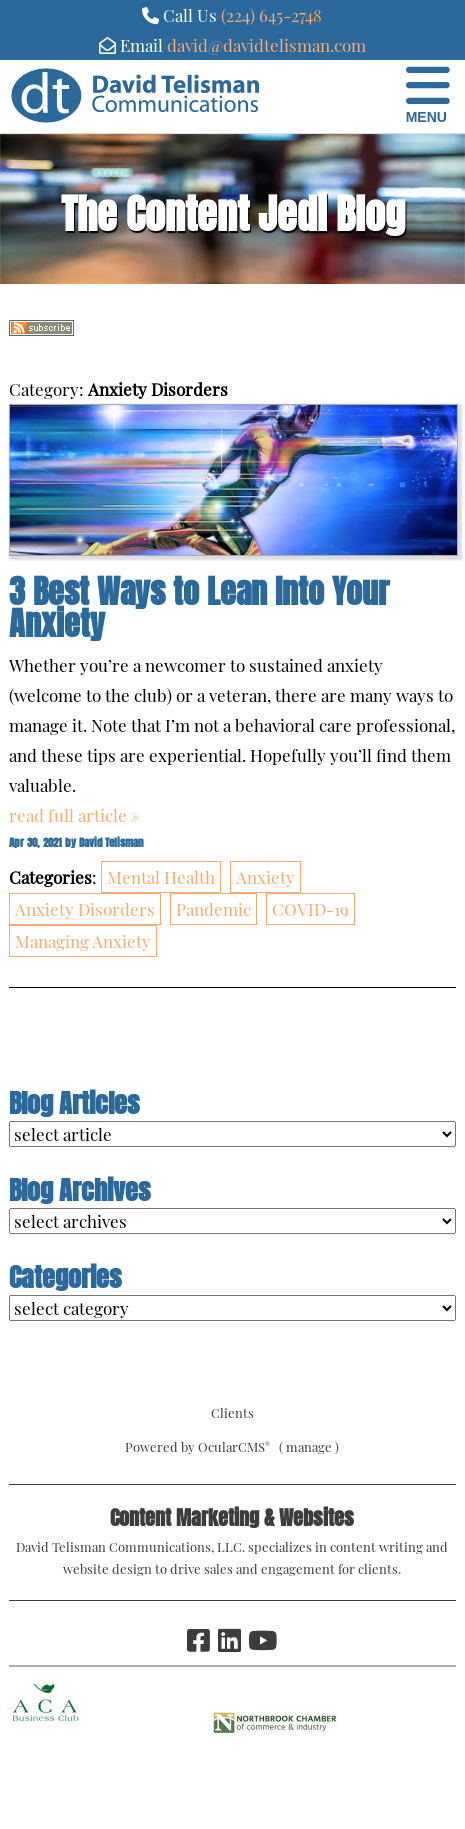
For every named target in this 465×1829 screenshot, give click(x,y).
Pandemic (213, 909)
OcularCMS (234, 1446)
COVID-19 (310, 909)
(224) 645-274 (267, 15)
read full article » (74, 815)
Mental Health (161, 877)
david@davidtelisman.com (266, 45)
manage (309, 1446)
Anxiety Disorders (85, 909)
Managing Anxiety (83, 941)
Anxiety (265, 877)
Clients (232, 1412)
